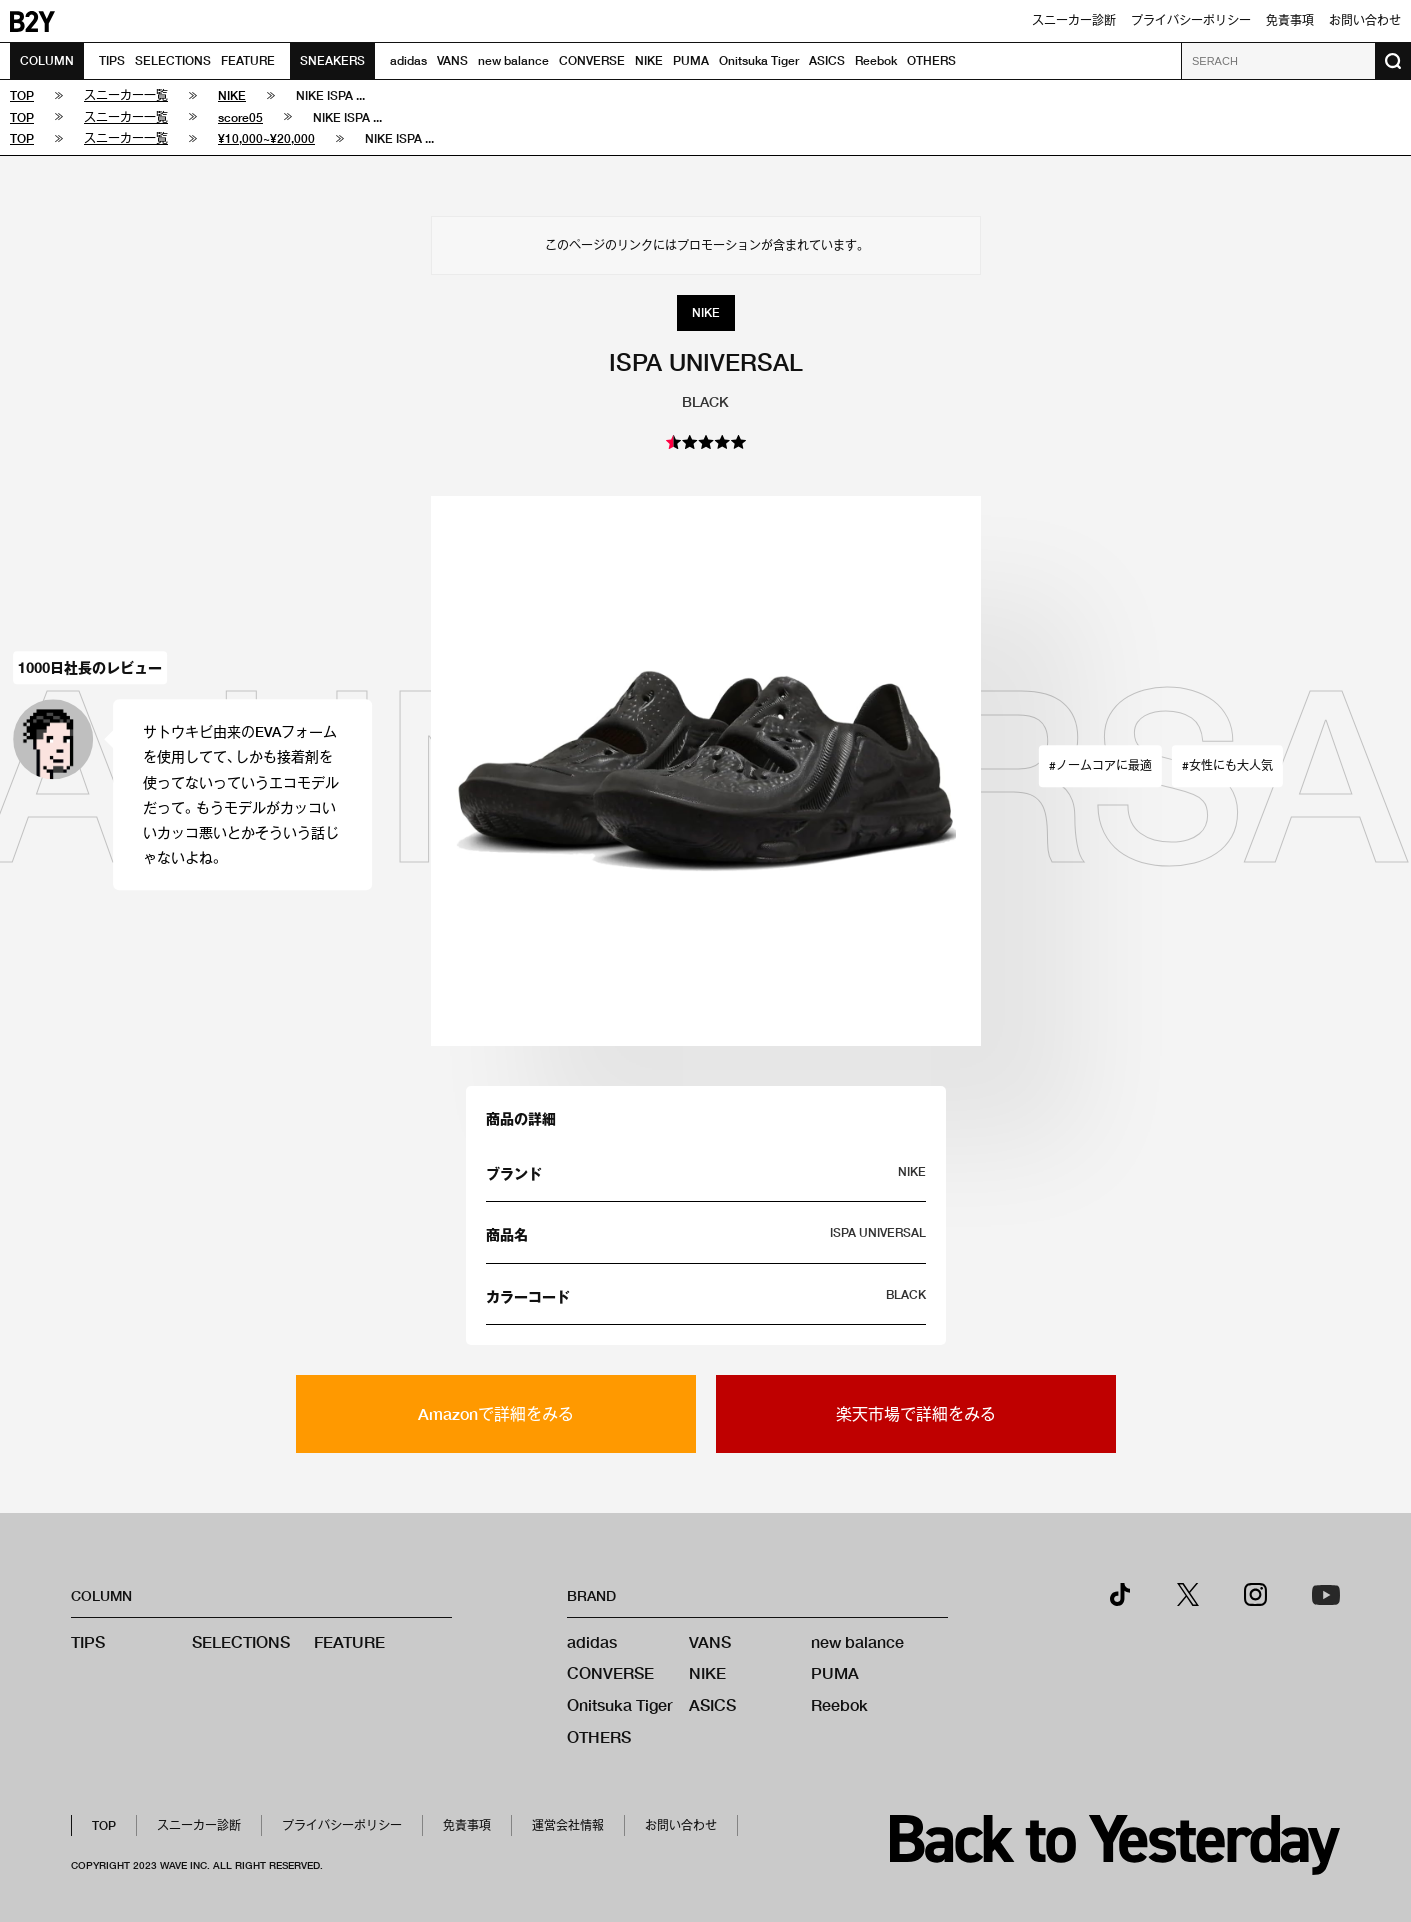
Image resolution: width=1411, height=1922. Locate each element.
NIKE (649, 60)
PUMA (691, 60)
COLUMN (47, 60)
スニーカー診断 (1074, 20)
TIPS (112, 60)
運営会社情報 (568, 1825)
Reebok (876, 60)
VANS (452, 60)
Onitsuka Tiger (759, 60)
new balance (513, 60)
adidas (408, 60)
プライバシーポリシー (1191, 20)
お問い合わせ (1365, 20)
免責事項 (1290, 20)
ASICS (827, 60)
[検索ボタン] (1393, 61)
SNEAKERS (332, 60)
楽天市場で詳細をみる (916, 1413)
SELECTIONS (173, 60)
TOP (104, 1825)
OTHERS (931, 60)
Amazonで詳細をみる (496, 1413)
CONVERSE (592, 60)
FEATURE (248, 60)
